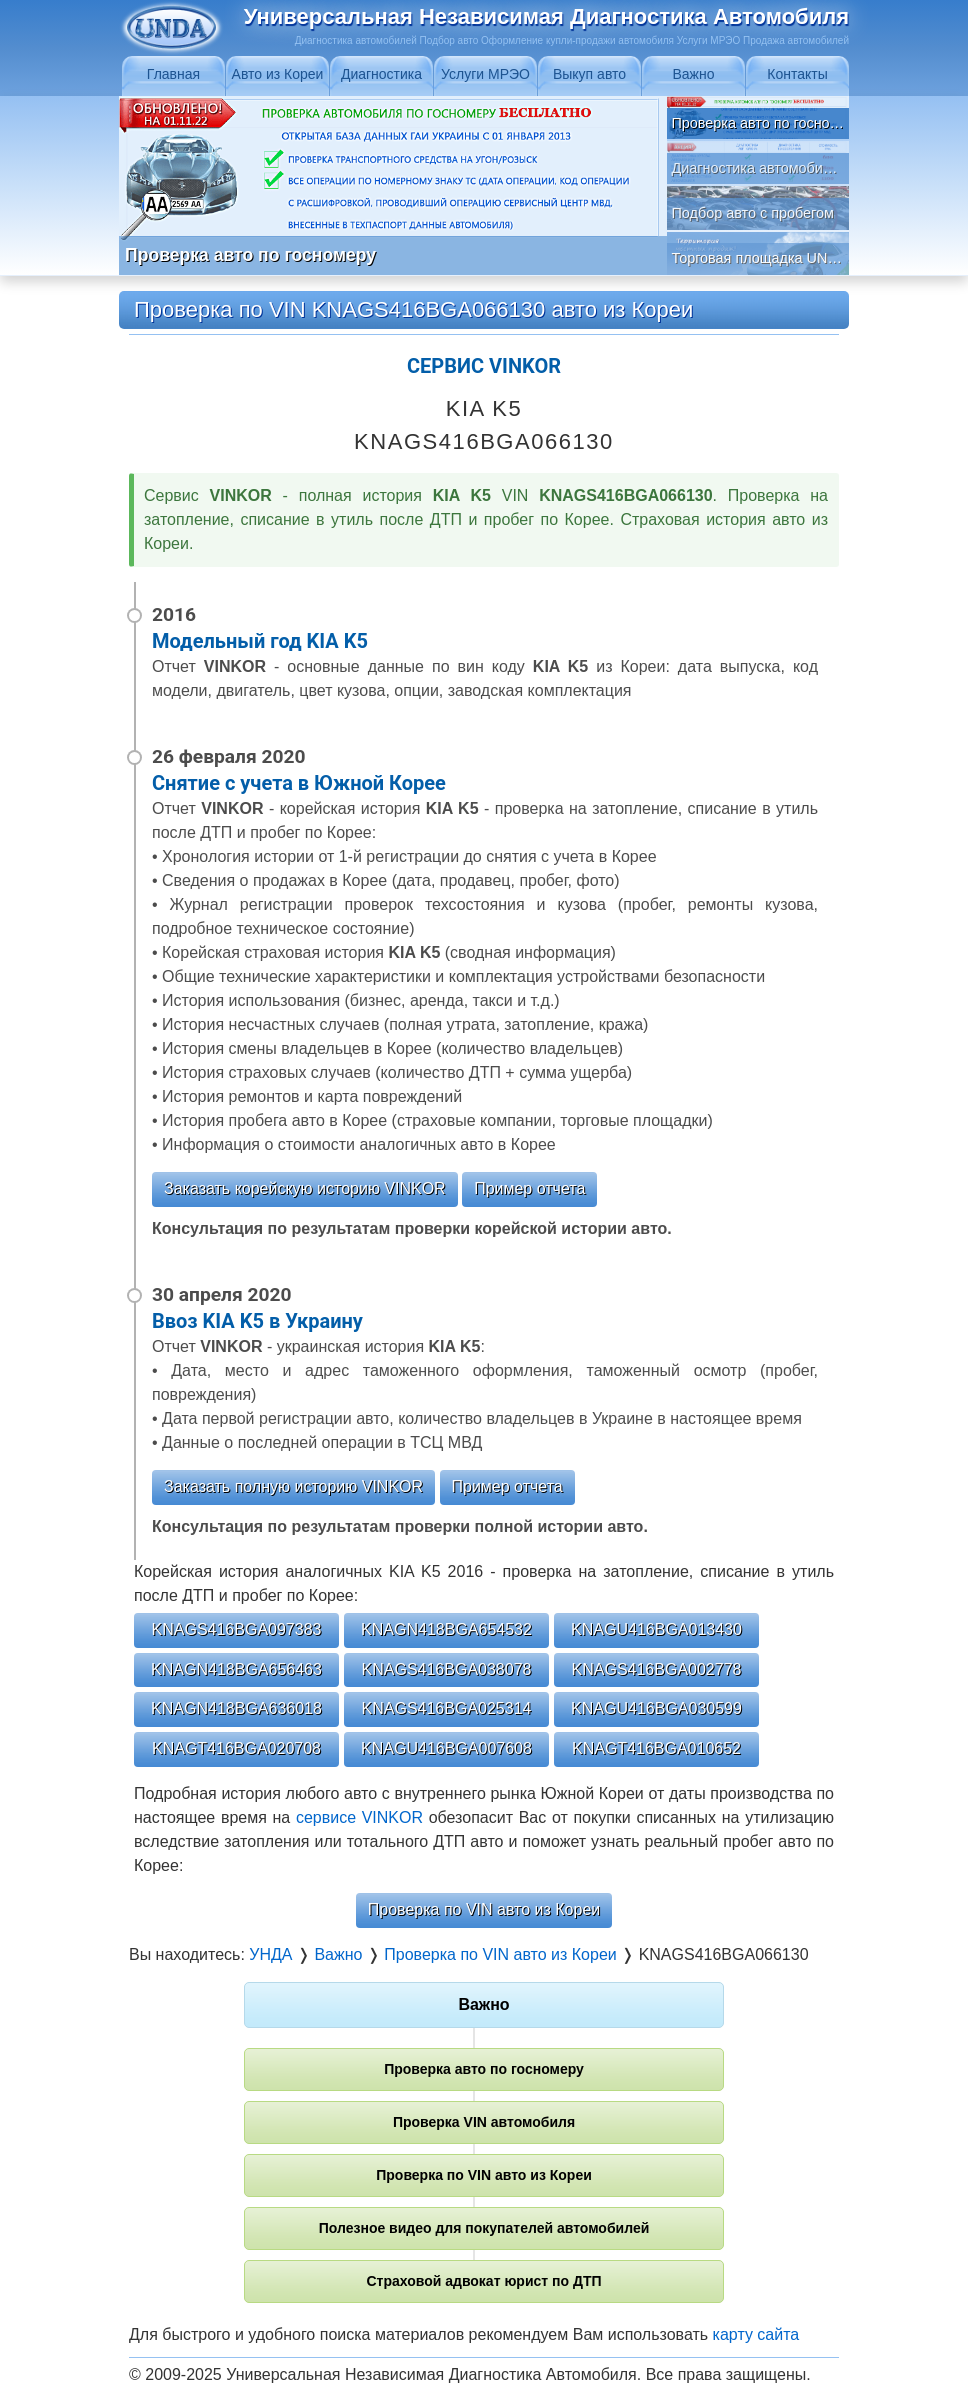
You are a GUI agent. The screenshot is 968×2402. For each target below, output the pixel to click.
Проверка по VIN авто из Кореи (484, 1909)
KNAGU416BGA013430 (656, 1629)
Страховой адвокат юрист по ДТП (483, 2281)
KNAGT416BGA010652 (656, 1748)
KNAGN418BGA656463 (236, 1669)
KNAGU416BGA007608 (446, 1748)
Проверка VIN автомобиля (484, 2122)
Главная (173, 74)
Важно (693, 74)
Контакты (797, 74)
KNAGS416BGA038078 (447, 1669)
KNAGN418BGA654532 (446, 1629)
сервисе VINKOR (359, 1817)
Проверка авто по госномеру (484, 2069)
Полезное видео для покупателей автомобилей (484, 2228)
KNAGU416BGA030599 (656, 1708)
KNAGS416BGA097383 (237, 1629)
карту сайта (756, 2334)
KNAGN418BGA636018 (236, 1708)
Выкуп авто (589, 74)
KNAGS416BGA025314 (447, 1708)
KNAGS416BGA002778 (657, 1669)
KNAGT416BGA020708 (236, 1748)
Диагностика (381, 74)
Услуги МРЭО (485, 74)
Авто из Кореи (278, 74)
